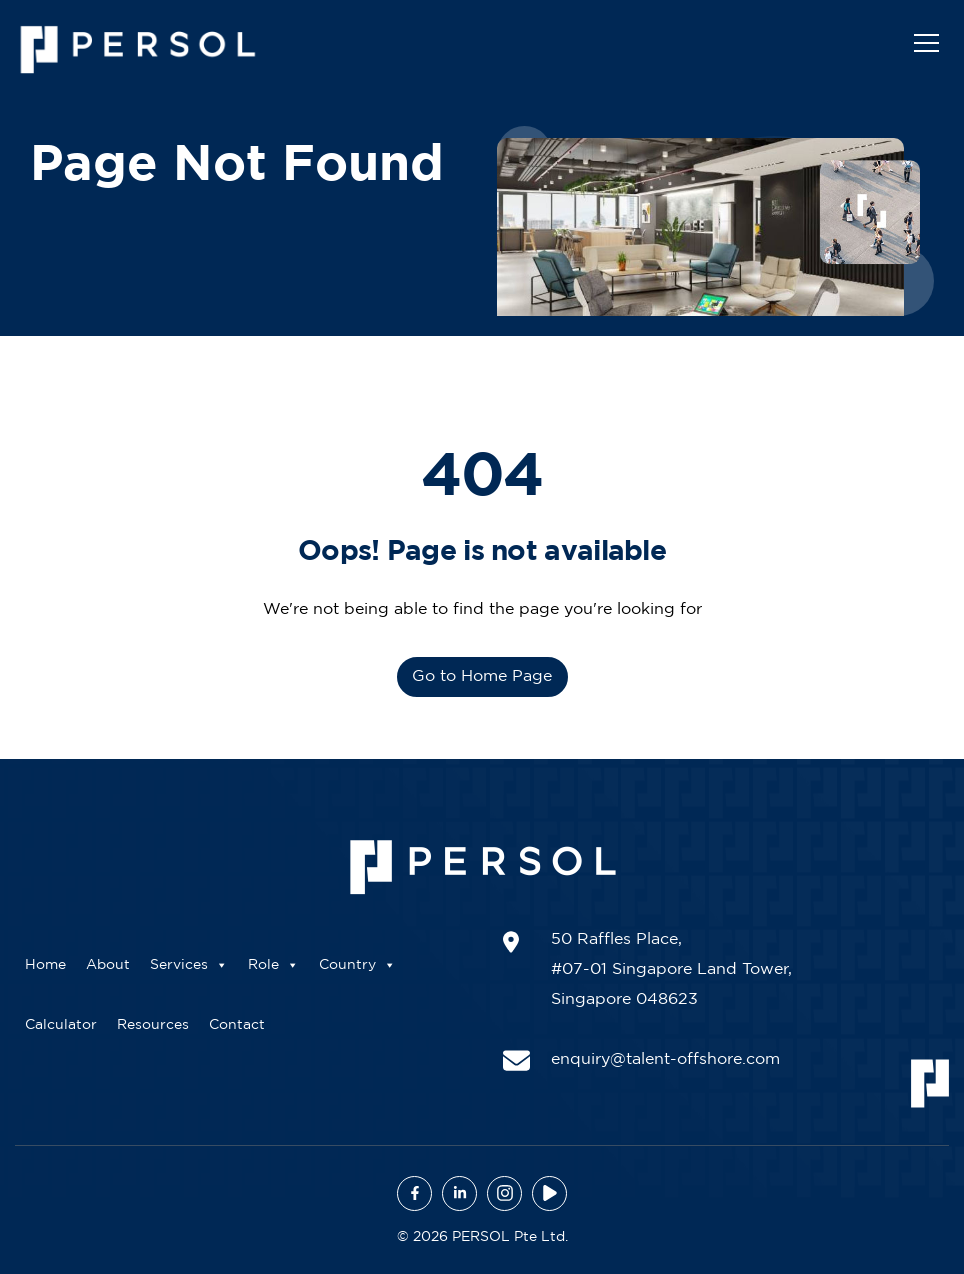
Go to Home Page (482, 676)
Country (357, 965)
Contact (237, 1025)
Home (45, 965)
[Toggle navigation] (926, 42)
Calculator (61, 1025)
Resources (153, 1025)
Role (273, 965)
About (108, 965)
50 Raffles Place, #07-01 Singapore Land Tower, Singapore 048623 (671, 969)
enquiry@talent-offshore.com (665, 1059)
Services (189, 965)
